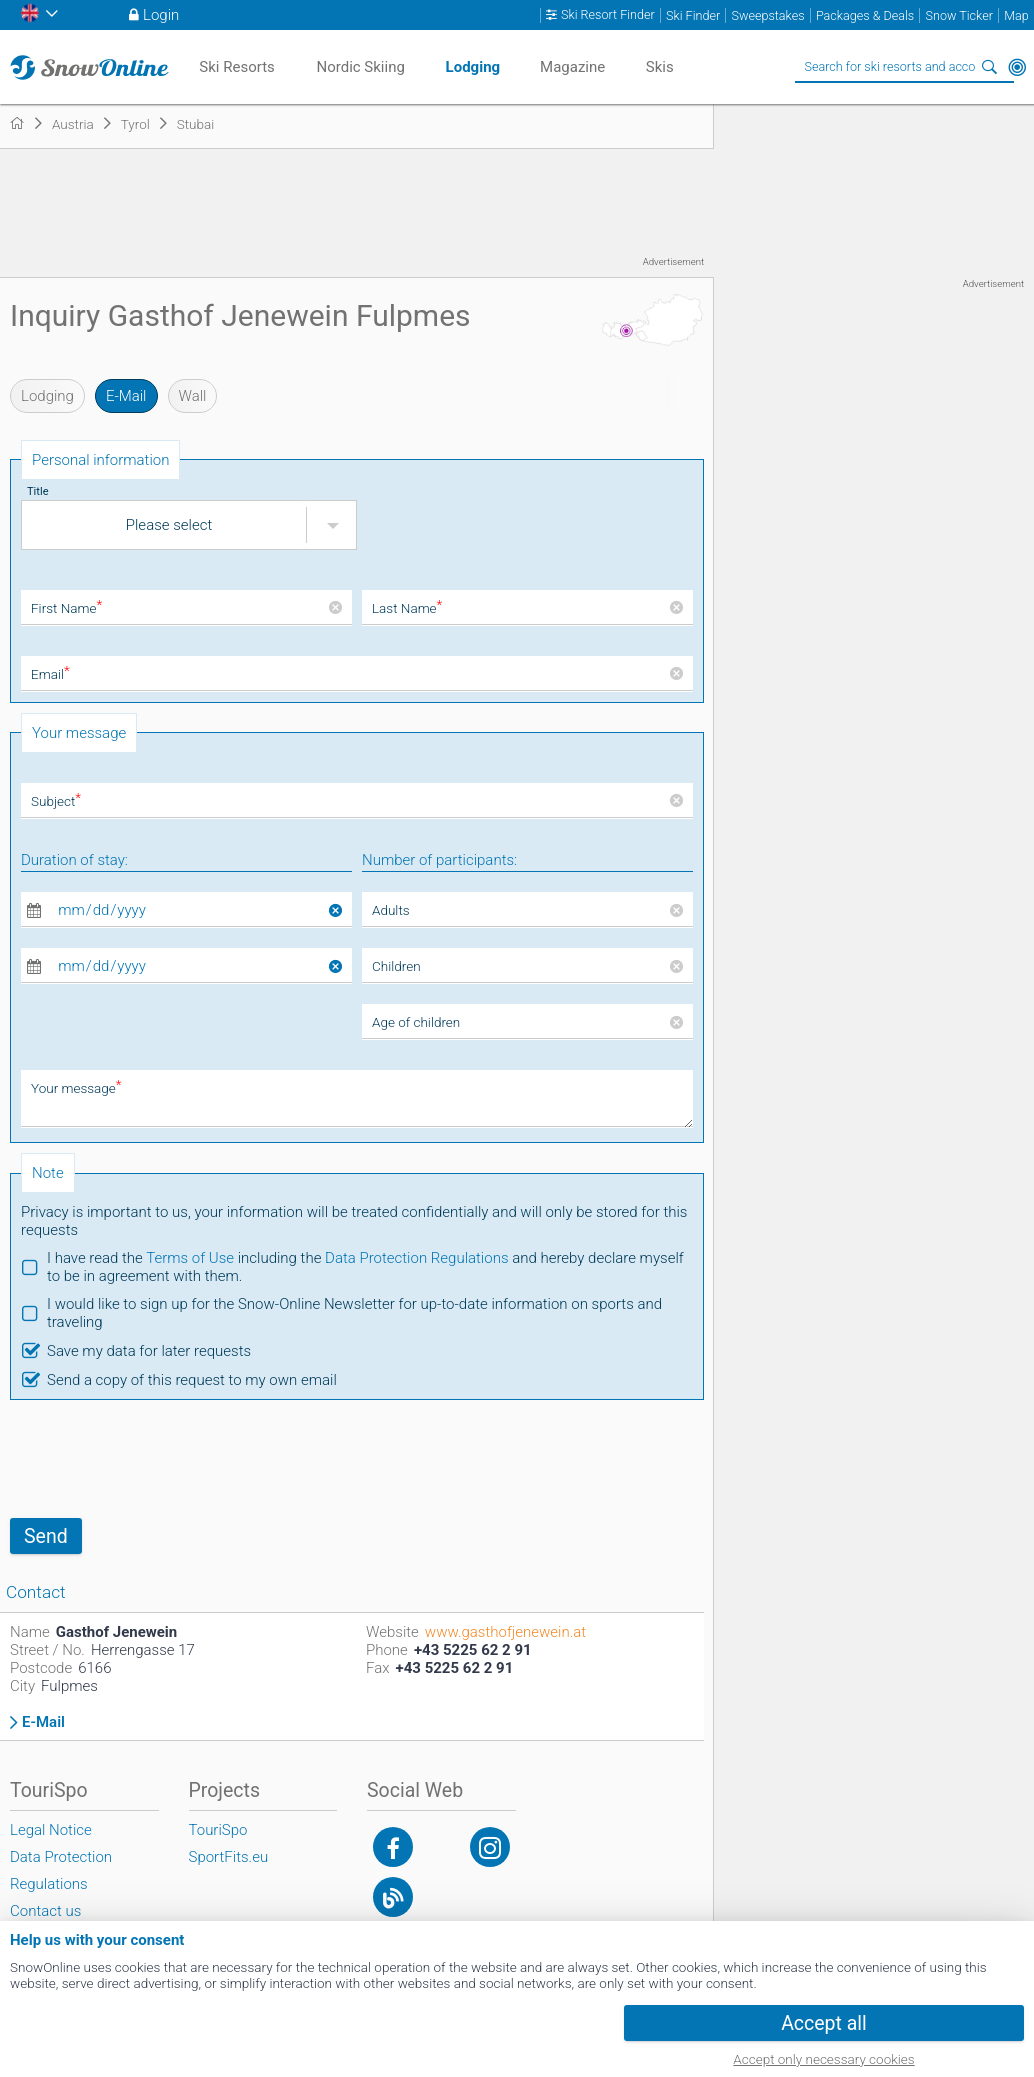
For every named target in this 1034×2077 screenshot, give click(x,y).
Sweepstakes (767, 15)
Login (161, 15)
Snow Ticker (959, 15)
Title (38, 491)
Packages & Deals (865, 15)
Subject (56, 801)
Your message (76, 1088)
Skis (660, 67)
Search (989, 67)
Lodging (47, 396)
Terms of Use (190, 1258)
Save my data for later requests (149, 1351)
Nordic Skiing (360, 67)
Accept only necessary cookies (823, 2059)
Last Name (407, 608)
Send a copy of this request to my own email (192, 1380)
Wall (193, 396)
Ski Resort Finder (608, 15)
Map (1016, 15)
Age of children (416, 1022)
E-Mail (126, 396)
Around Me (1017, 67)
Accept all (824, 2023)
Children (396, 966)
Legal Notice (51, 1830)
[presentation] (162, 1459)
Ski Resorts (236, 67)
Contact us (45, 1911)
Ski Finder (693, 15)
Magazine (572, 67)
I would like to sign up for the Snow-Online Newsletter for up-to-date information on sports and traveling (354, 1313)
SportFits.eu (229, 1857)
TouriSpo (218, 1830)
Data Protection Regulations (416, 1258)
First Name (66, 608)
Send (46, 1536)
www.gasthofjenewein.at (505, 1632)
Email (50, 674)
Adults (391, 910)
